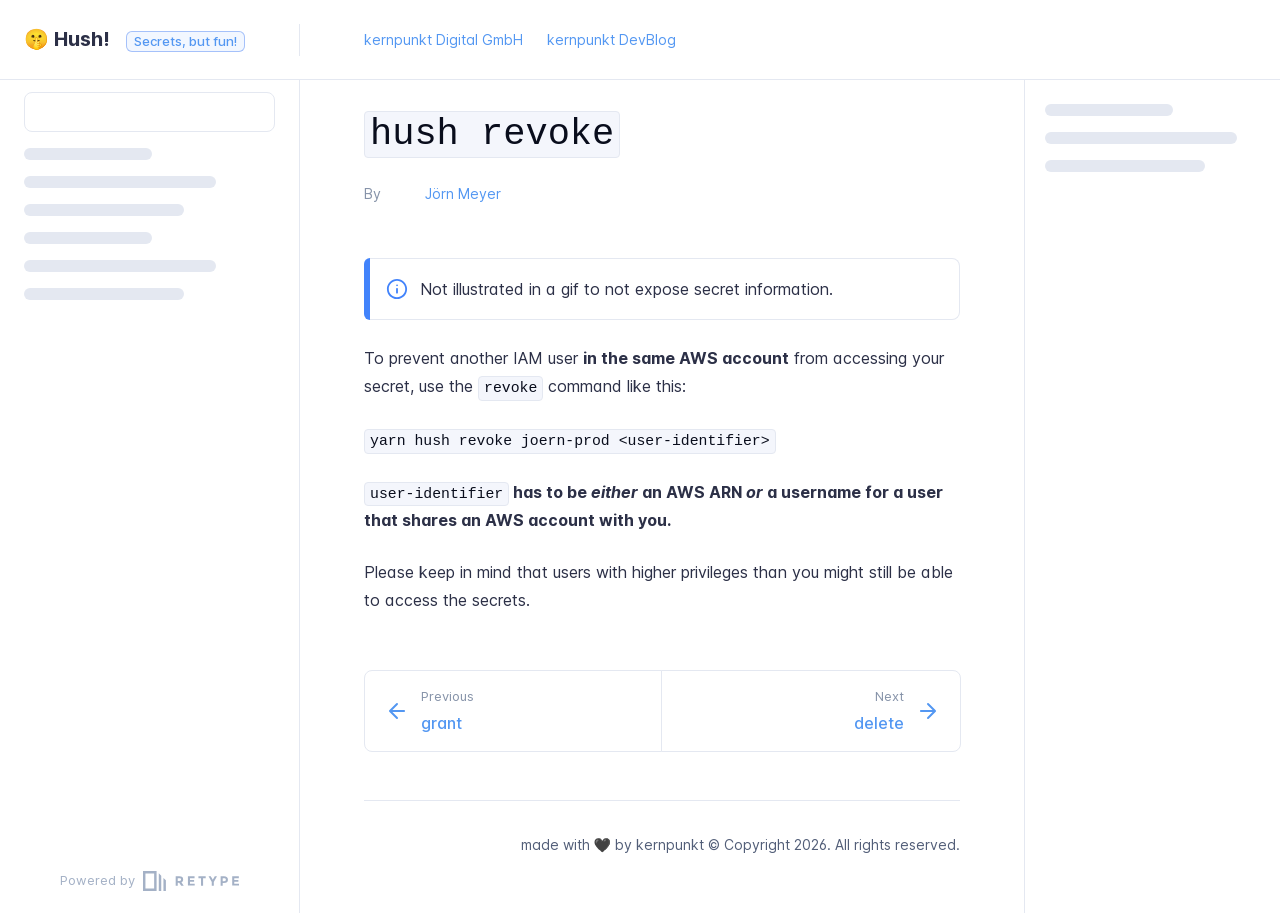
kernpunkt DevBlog (611, 39)
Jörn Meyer (463, 193)
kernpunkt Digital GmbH (443, 39)
